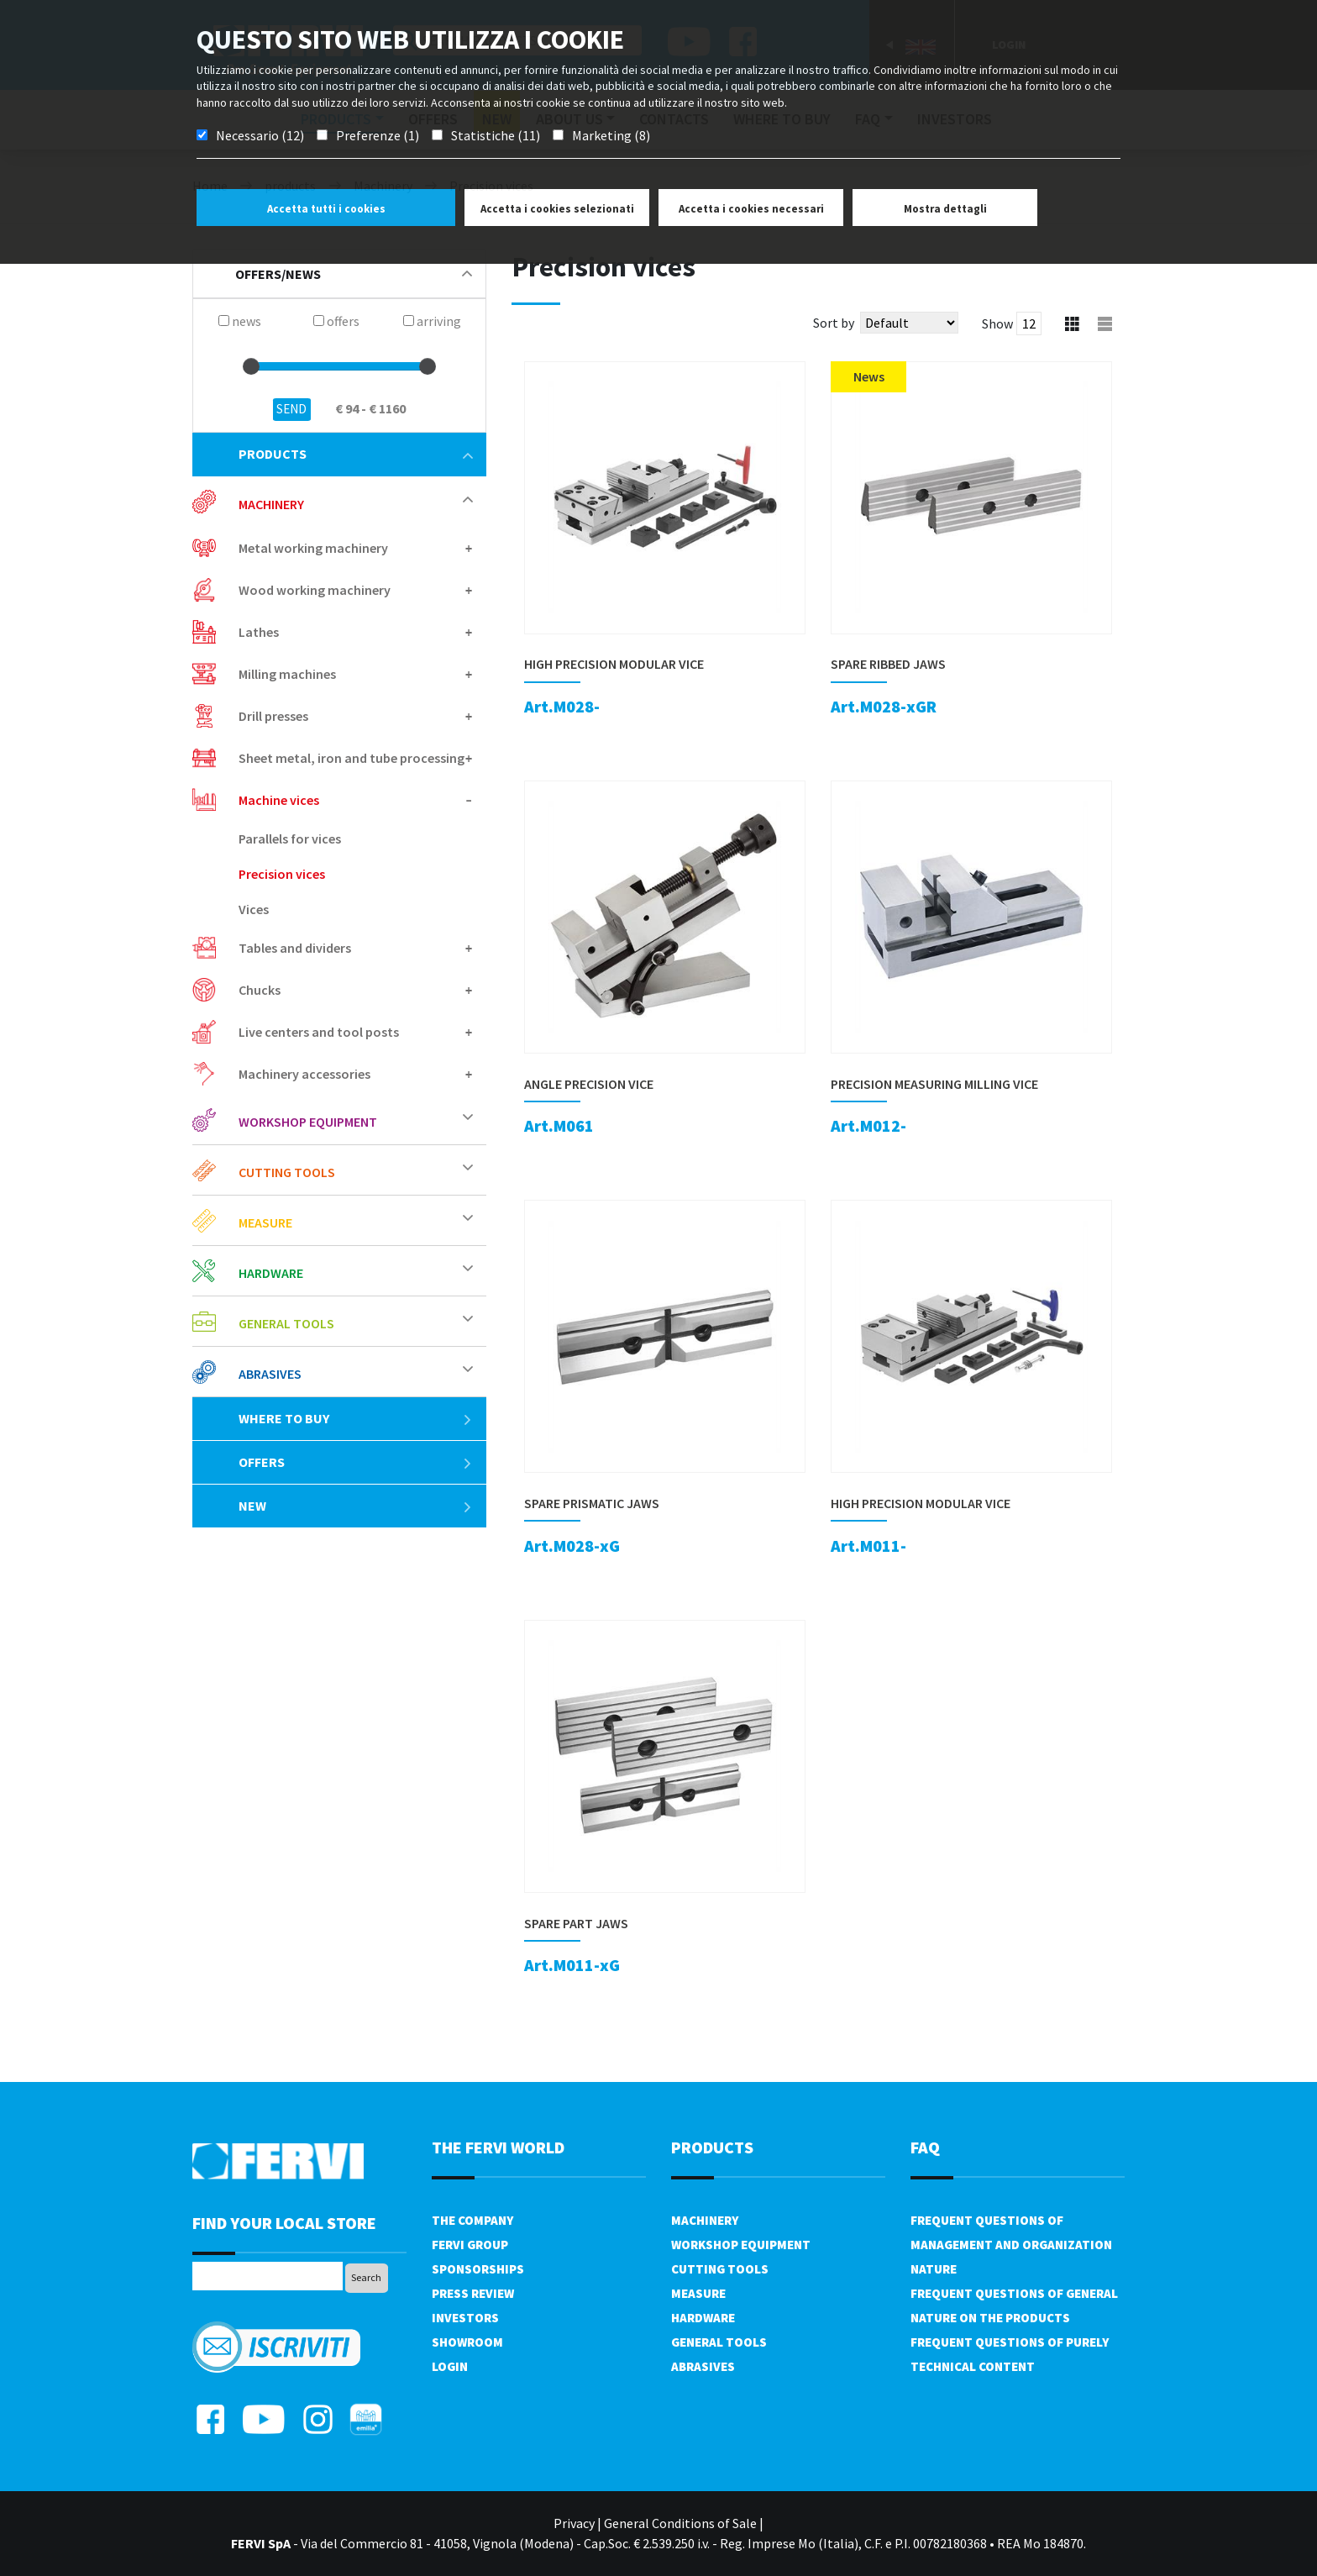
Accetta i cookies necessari (751, 209)
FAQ (925, 2147)
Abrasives (270, 1373)
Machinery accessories (304, 1073)
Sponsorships (478, 2269)
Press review (473, 2293)
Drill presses (273, 715)
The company (472, 2220)
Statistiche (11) (495, 135)
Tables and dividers (295, 947)
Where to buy (356, 1418)
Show (997, 323)
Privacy (574, 2523)
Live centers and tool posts (319, 1031)
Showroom (467, 2342)
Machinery (271, 504)
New (356, 1505)
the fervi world (498, 2147)
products (356, 453)
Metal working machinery (313, 547)
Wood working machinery (315, 589)
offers (356, 1462)
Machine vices (279, 799)
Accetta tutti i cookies (326, 209)
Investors (465, 2318)
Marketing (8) (611, 135)
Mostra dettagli (945, 209)
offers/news (353, 273)
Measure (265, 1222)
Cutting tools (287, 1172)
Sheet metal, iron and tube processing (351, 757)
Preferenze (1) (377, 135)
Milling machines (287, 673)
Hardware (271, 1272)
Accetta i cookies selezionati (557, 209)
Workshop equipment (308, 1121)
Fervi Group (470, 2245)
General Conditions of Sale (680, 2523)
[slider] (251, 366)
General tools (286, 1323)
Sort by (833, 322)
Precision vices (282, 873)
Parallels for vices (290, 838)
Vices (254, 909)
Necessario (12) (260, 135)
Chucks (260, 989)
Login (450, 2366)
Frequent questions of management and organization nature (1011, 2244)
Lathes (259, 631)
